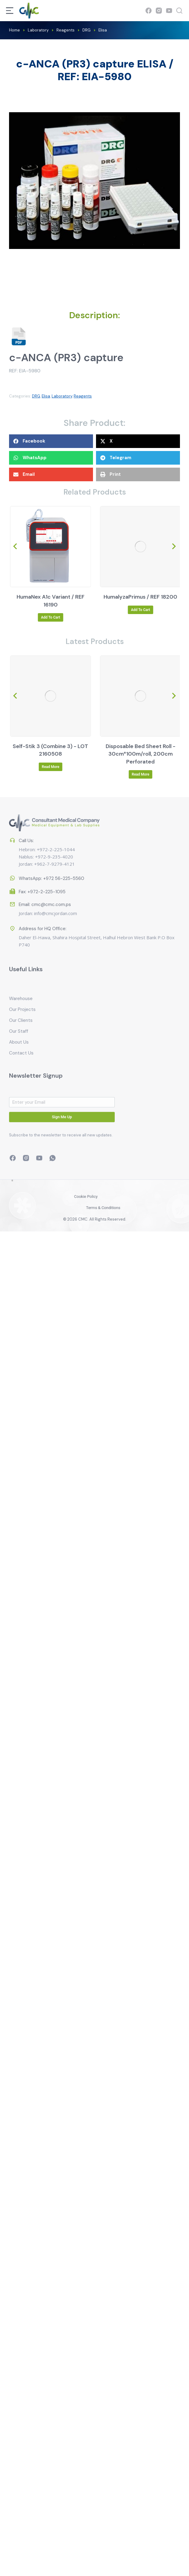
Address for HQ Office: (42, 950)
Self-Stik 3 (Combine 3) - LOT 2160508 (139, 750)
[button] (51, 441)
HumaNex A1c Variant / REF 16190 (140, 600)
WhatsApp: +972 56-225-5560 (51, 871)
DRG (36, 396)
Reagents (83, 396)
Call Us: (26, 812)
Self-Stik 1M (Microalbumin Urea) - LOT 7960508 (49, 750)
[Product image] (49, 546)
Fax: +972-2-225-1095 (42, 885)
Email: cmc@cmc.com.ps (45, 890)
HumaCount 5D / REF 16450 (50, 596)
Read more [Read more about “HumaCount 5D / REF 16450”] (49, 610)
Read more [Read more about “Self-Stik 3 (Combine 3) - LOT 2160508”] (139, 767)
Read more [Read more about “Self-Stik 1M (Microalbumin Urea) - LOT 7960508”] (49, 767)
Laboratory (62, 396)
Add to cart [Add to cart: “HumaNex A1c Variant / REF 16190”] (139, 617)
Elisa (46, 396)
